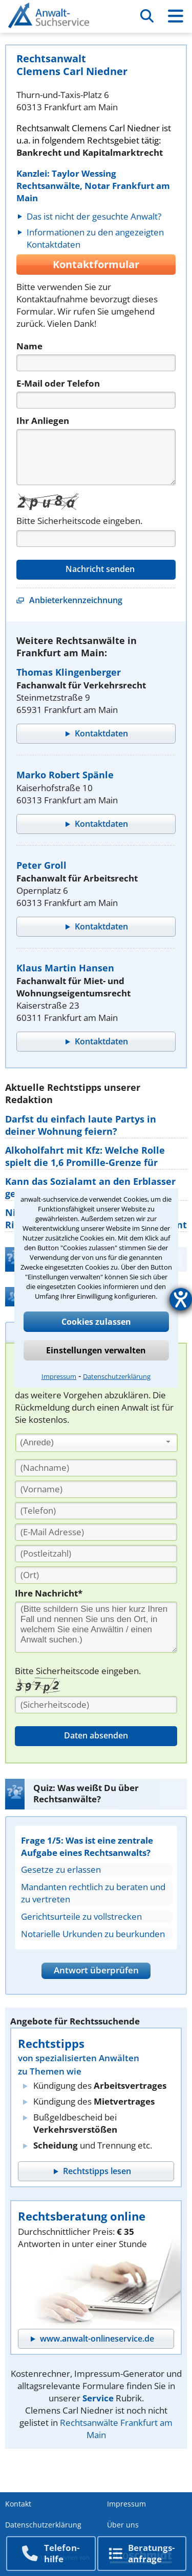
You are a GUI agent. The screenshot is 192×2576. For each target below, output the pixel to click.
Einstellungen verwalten (96, 1350)
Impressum (58, 1376)
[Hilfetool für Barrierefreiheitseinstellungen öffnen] (180, 1299)
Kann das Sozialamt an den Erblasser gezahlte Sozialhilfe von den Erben (90, 1187)
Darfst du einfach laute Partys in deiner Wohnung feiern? (80, 1125)
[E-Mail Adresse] (96, 1532)
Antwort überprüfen (96, 1970)
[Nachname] (96, 1467)
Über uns (123, 2525)
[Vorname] (96, 1489)
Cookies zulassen (96, 1321)
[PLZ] (96, 1553)
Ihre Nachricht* (48, 1593)
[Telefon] (96, 400)
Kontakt (18, 2504)
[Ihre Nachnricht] (96, 1627)
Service (98, 2398)
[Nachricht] (96, 457)
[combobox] (96, 1443)
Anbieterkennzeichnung (75, 600)
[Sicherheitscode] (96, 1704)
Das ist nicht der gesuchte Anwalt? (94, 216)
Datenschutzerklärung (117, 1376)
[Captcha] (96, 538)
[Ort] (96, 1575)
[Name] (96, 362)
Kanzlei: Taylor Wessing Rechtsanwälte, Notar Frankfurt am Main (93, 186)
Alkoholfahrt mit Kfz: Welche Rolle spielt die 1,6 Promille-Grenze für (85, 1156)
